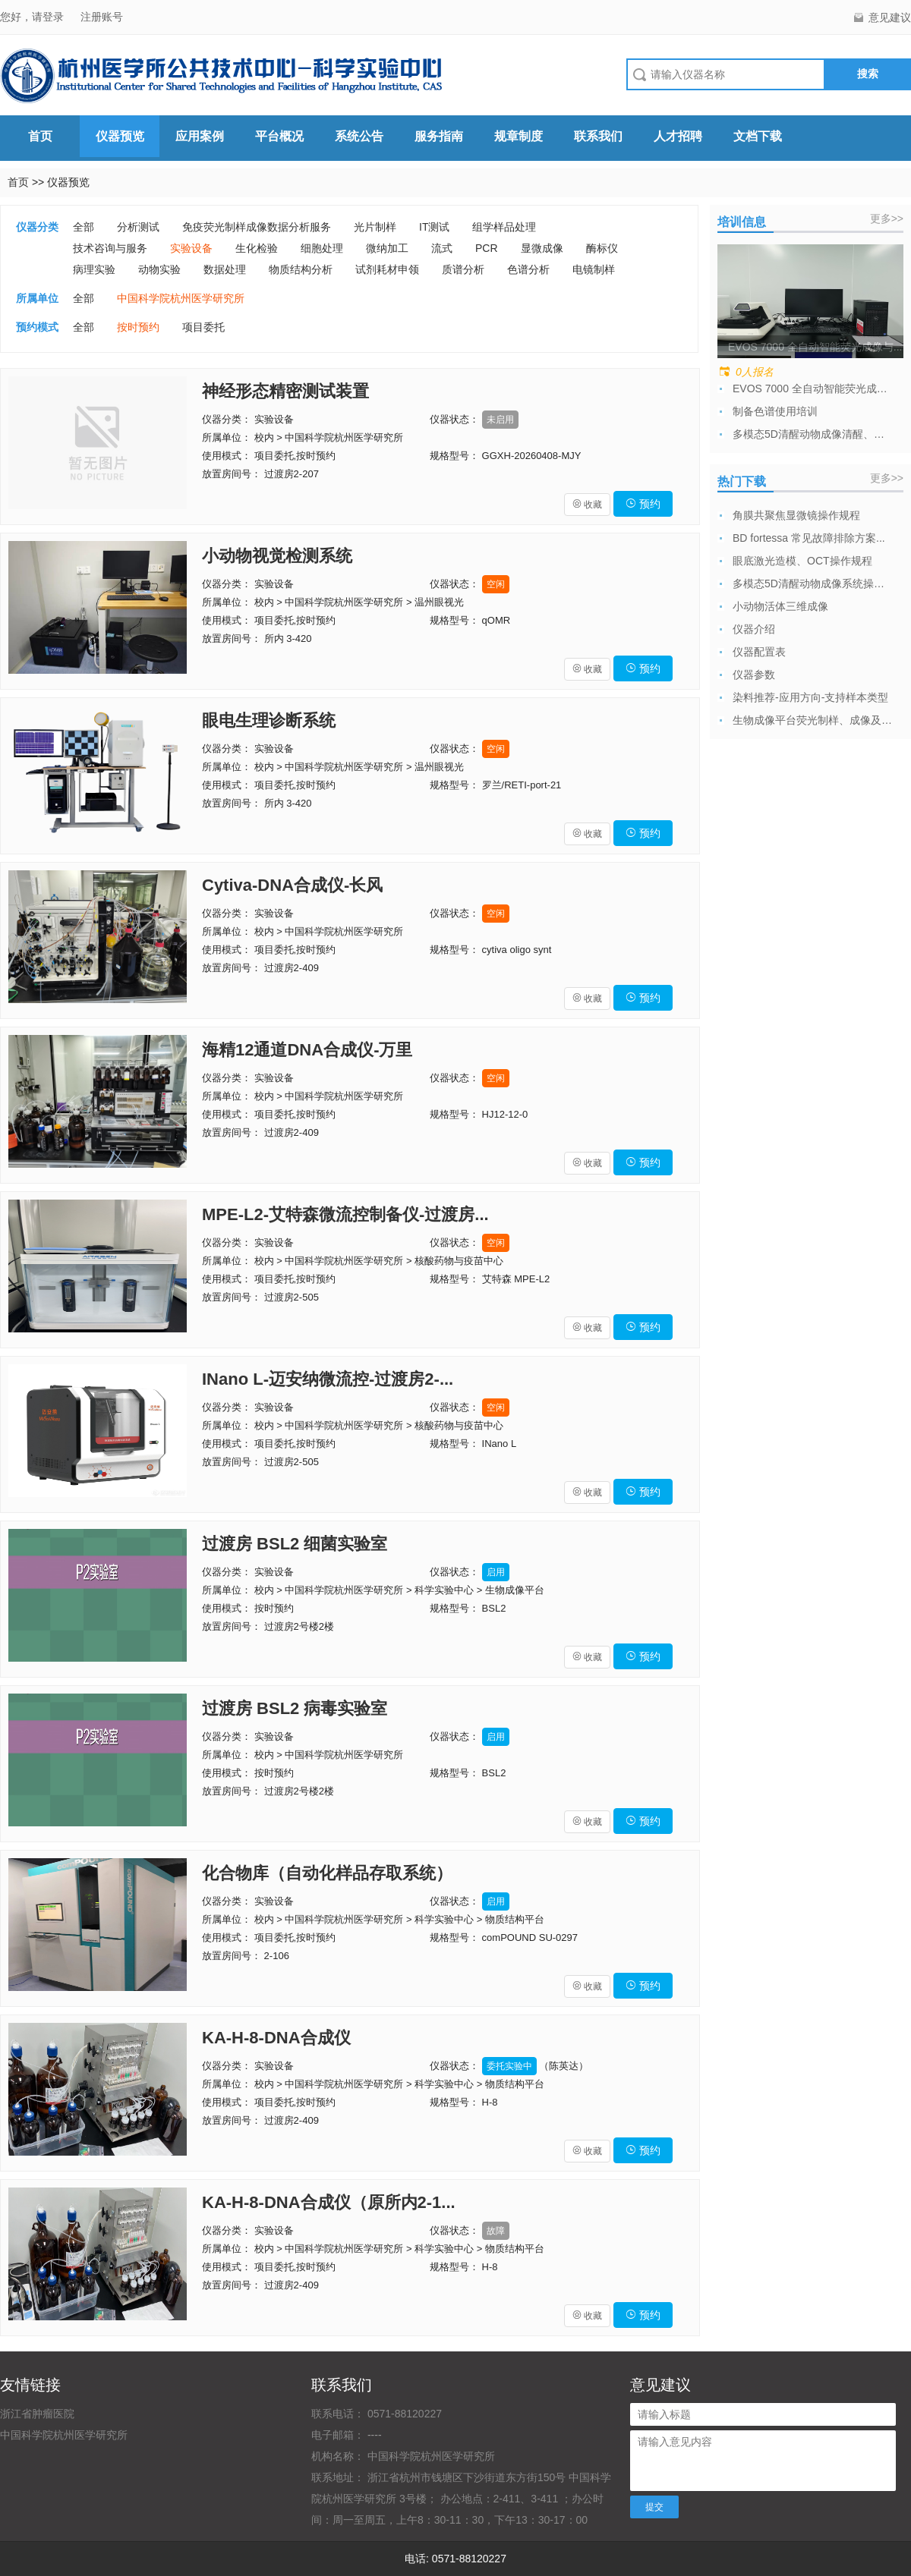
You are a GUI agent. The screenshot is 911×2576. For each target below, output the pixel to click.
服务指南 (439, 136)
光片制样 (375, 227)
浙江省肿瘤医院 (37, 2414)
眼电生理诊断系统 (269, 720)
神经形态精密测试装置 (285, 391)
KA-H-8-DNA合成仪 (276, 2037)
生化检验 (256, 248)
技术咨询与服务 (110, 248)
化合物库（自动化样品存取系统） (327, 1873)
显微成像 (542, 248)
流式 (441, 248)
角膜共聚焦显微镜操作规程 (796, 515)
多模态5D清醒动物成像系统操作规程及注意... (812, 583)
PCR (486, 248)
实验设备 (191, 248)
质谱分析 (463, 269)
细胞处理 (322, 248)
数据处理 (224, 269)
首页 (40, 136)
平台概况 (279, 136)
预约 (643, 504)
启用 (496, 1572)
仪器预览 (120, 136)
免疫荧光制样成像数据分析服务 (256, 227)
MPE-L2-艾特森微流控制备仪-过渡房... (345, 1214)
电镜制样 (593, 269)
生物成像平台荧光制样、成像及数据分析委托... (812, 720)
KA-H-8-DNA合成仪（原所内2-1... (329, 2202)
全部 (83, 227)
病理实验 (94, 269)
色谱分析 (528, 269)
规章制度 (518, 136)
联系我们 (598, 136)
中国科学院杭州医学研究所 (180, 298)
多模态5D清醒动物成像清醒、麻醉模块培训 (812, 434)
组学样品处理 (504, 227)
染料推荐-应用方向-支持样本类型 (810, 697)
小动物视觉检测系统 (277, 555)
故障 (496, 2230)
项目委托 (203, 327)
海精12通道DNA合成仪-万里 (307, 1049)
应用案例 (199, 136)
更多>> (886, 218)
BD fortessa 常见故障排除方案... (809, 538)
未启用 (500, 419)
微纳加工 (387, 248)
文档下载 (757, 136)
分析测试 (138, 227)
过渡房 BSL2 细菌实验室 (294, 1543)
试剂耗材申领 (387, 269)
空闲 (496, 584)
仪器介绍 (754, 629)
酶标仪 (602, 248)
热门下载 (741, 481)
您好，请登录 (33, 17)
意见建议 (889, 17)
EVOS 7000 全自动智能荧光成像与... (812, 388)
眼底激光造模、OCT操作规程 (802, 561)
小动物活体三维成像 (780, 606)
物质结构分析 (301, 269)
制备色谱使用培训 (775, 411)
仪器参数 (754, 674)
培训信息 (741, 221)
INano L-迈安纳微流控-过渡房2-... (327, 1379)
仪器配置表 (759, 652)
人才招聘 (678, 136)
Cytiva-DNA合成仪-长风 (292, 885)
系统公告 (359, 136)
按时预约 (138, 327)
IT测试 (434, 227)
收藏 (587, 504)
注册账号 (101, 17)
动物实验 (159, 269)
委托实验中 (509, 2066)
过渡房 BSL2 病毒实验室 (294, 1708)
